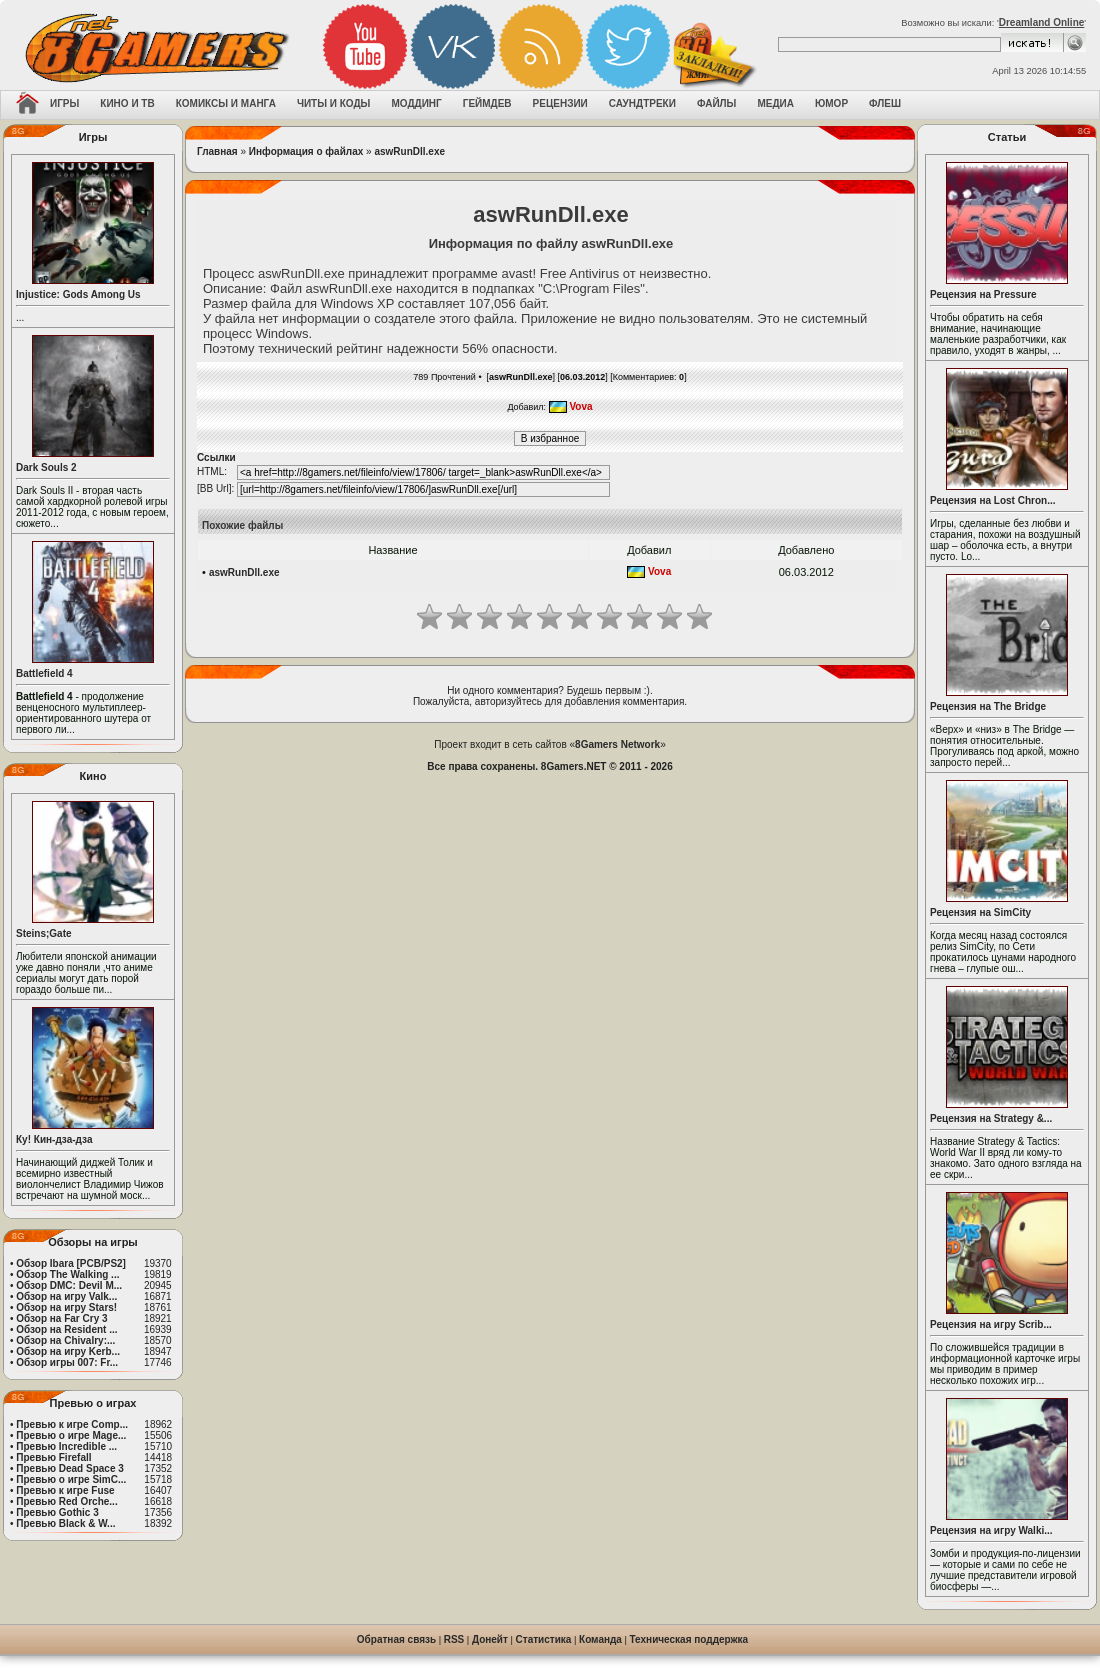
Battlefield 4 (44, 673)
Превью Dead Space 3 (70, 1468)
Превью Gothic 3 (57, 1512)
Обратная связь (396, 1639)
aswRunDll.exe (409, 151)
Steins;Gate (44, 933)
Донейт (490, 1639)
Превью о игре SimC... (71, 1479)
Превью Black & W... (65, 1523)
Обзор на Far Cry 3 (61, 1318)
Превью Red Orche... (66, 1501)
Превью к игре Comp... (72, 1424)
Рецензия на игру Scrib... (991, 1324)
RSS (454, 1639)
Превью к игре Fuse (65, 1490)
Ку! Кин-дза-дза (54, 1139)
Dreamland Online (1042, 22)
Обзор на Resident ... (66, 1329)
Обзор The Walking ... (67, 1274)
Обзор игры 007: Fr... (67, 1362)
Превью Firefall (53, 1457)
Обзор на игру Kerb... (68, 1351)
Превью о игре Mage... (71, 1435)
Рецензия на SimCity (980, 912)
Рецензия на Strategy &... (991, 1118)
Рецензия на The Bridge (988, 706)
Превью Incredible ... (66, 1446)
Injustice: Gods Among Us (78, 294)
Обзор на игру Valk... (66, 1296)
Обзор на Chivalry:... (65, 1340)
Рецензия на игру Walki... (991, 1530)
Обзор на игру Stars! (66, 1307)
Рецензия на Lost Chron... (993, 500)
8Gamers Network (617, 744)
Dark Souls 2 (46, 467)
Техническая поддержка (689, 1639)
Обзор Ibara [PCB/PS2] (71, 1263)
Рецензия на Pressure (983, 294)
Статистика (544, 1639)
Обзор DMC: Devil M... (69, 1285)
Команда (600, 1639)
